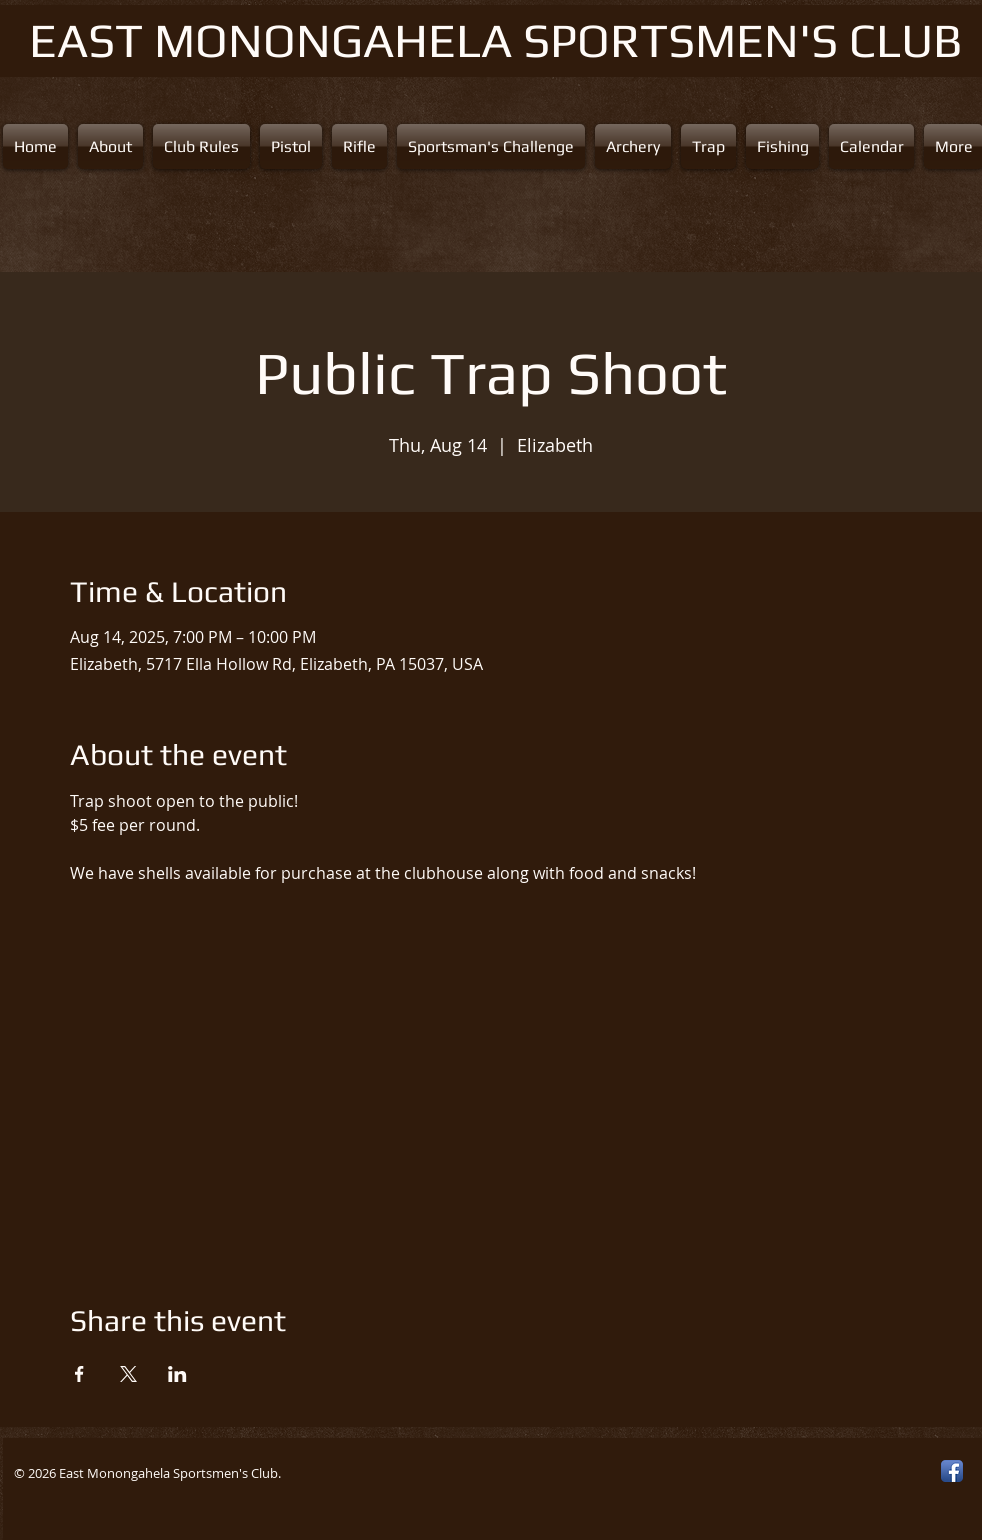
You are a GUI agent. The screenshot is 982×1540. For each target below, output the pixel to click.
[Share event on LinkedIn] (177, 1374)
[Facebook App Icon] (952, 1471)
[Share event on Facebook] (79, 1374)
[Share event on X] (128, 1374)
